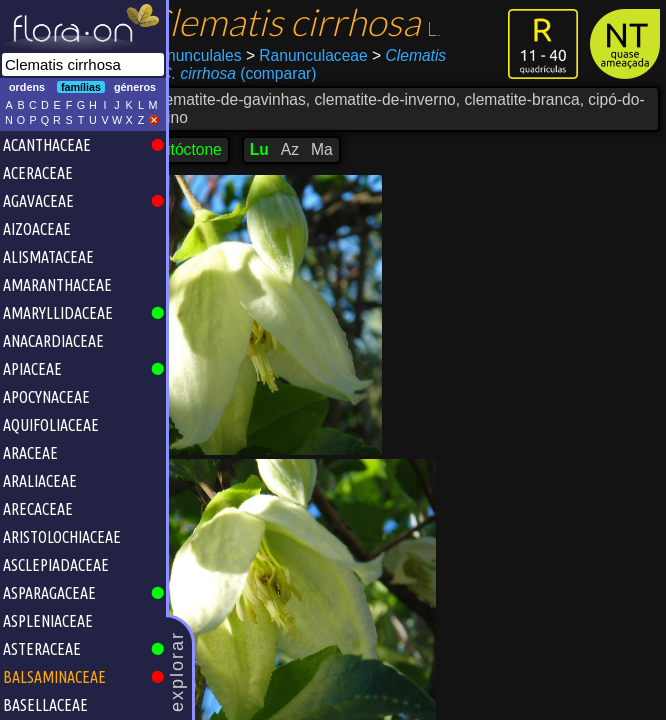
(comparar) (260, 74)
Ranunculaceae (336, 55)
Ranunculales (223, 55)
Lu (288, 149)
